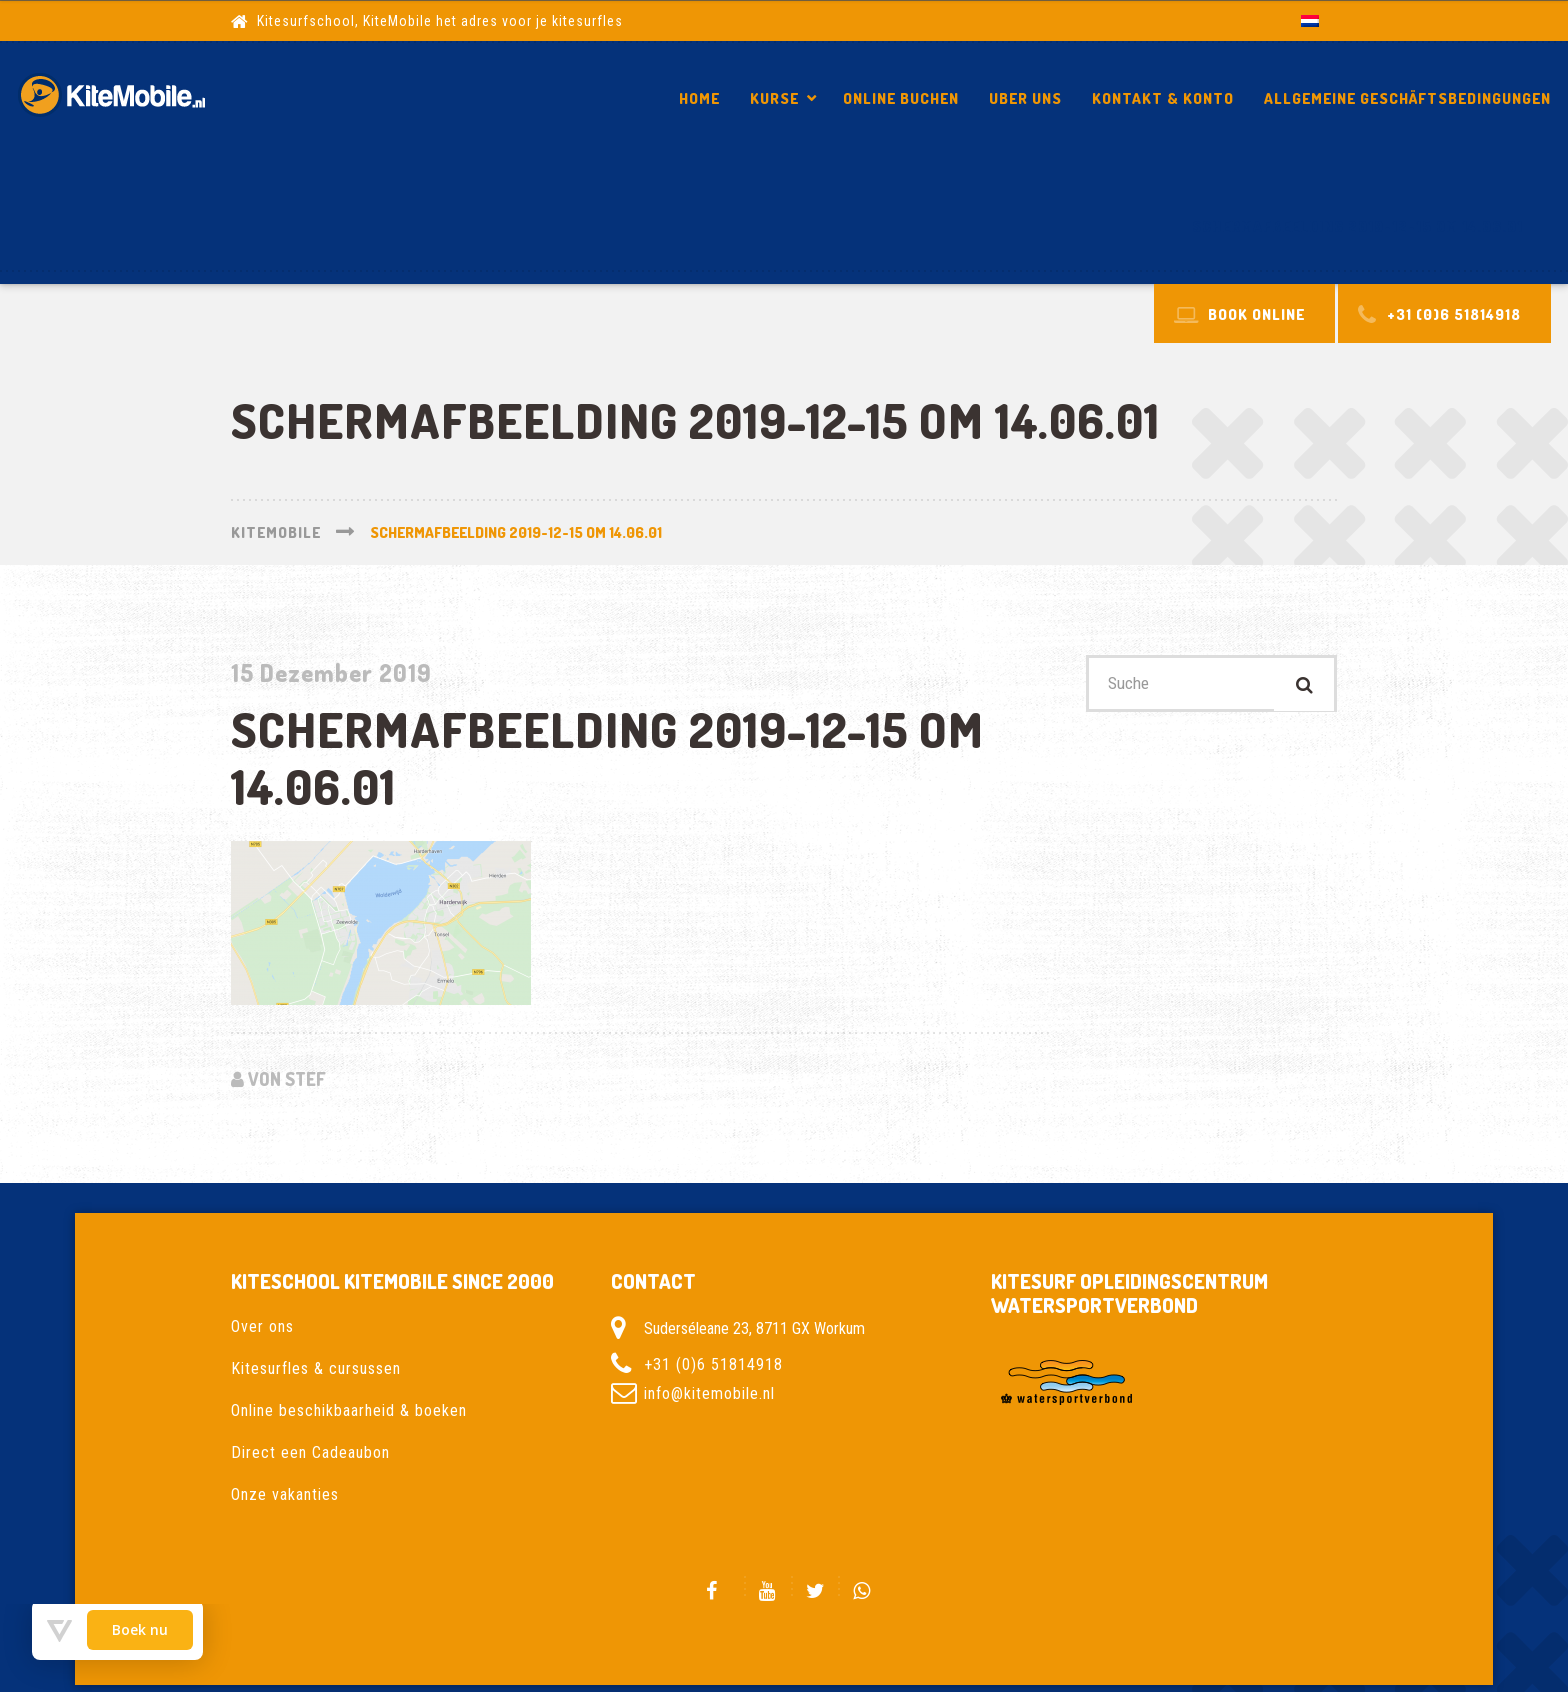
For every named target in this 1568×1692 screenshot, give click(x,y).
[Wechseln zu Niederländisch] (1310, 20)
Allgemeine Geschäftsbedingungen (1407, 98)
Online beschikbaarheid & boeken (349, 1410)
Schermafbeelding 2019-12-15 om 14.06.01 (1357, 226)
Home (699, 98)
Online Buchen (901, 98)
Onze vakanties (285, 1494)
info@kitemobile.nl (709, 1393)
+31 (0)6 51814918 (713, 1364)
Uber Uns (1025, 98)
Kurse (774, 98)
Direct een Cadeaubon (310, 1452)
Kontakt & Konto (1163, 98)
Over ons (262, 1326)
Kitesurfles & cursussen (316, 1368)
